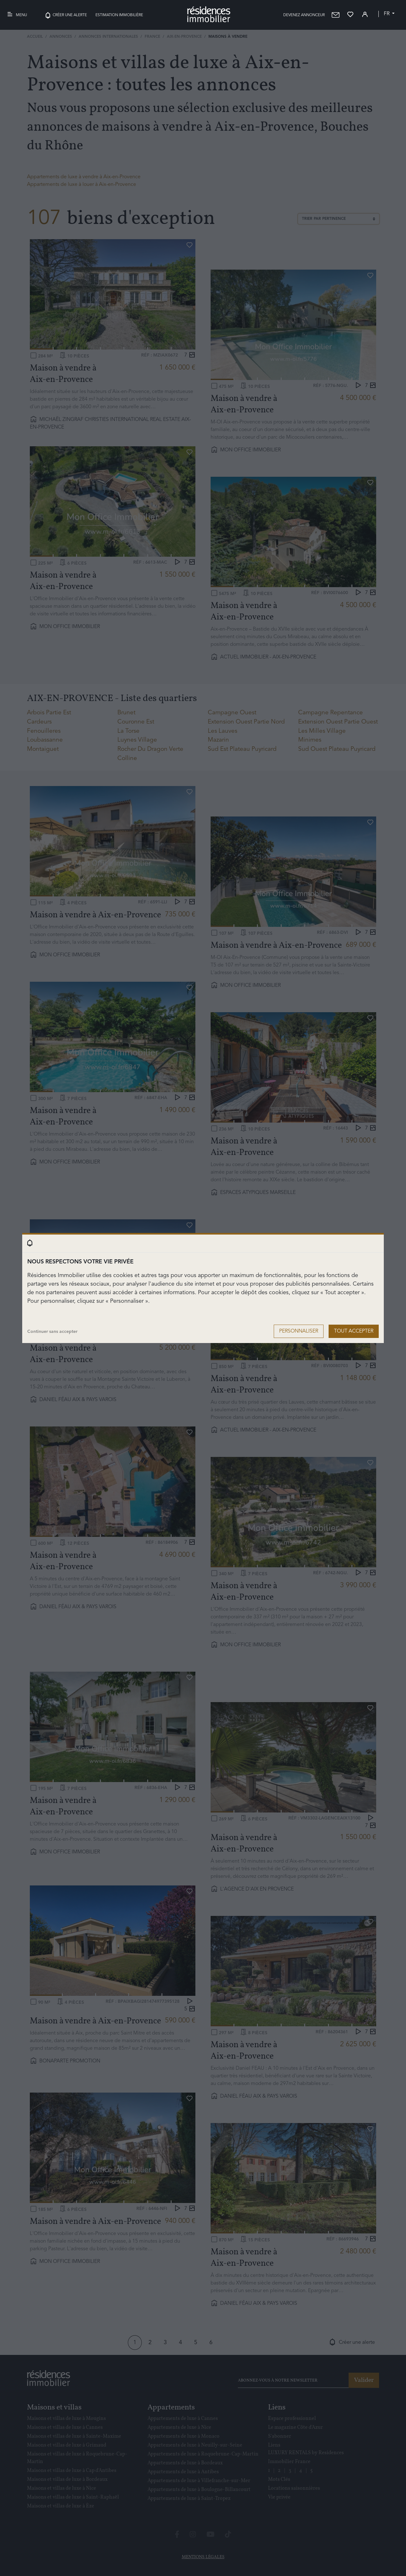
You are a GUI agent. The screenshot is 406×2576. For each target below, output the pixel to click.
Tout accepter (353, 1331)
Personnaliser (298, 1331)
